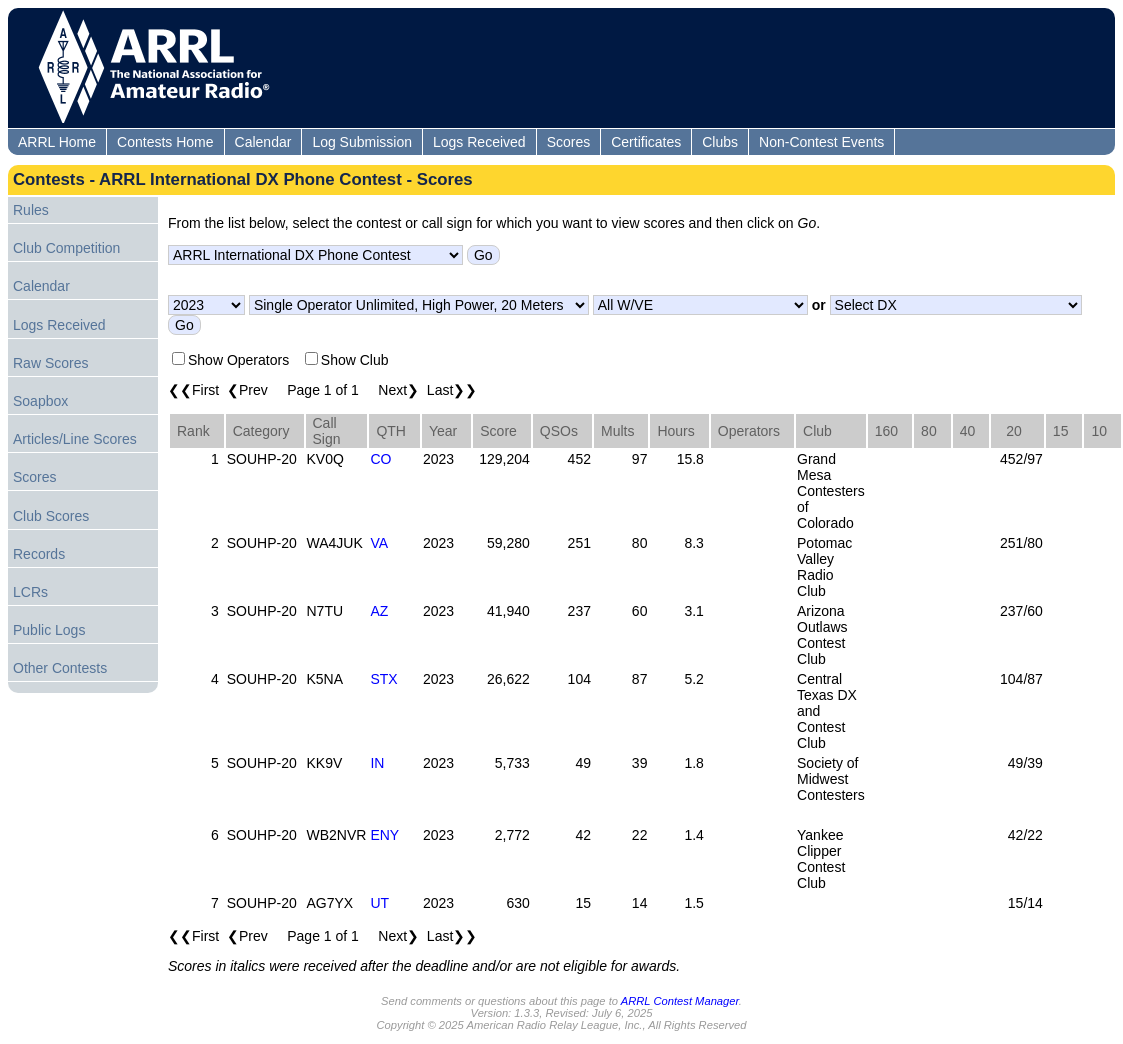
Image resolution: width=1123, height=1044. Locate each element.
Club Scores (51, 516)
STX (383, 679)
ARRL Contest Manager (680, 1001)
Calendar (263, 142)
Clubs (720, 142)
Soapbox (40, 401)
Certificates (646, 142)
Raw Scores (50, 363)
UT (379, 903)
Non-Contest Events (821, 142)
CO (380, 459)
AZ (379, 611)
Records (39, 554)
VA (379, 543)
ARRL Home (57, 142)
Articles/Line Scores (75, 439)
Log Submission (362, 142)
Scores (569, 142)
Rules (31, 210)
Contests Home (165, 142)
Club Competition (66, 248)
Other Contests (60, 668)
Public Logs (49, 630)
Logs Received (479, 142)
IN (377, 763)
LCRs (30, 592)
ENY (384, 835)
